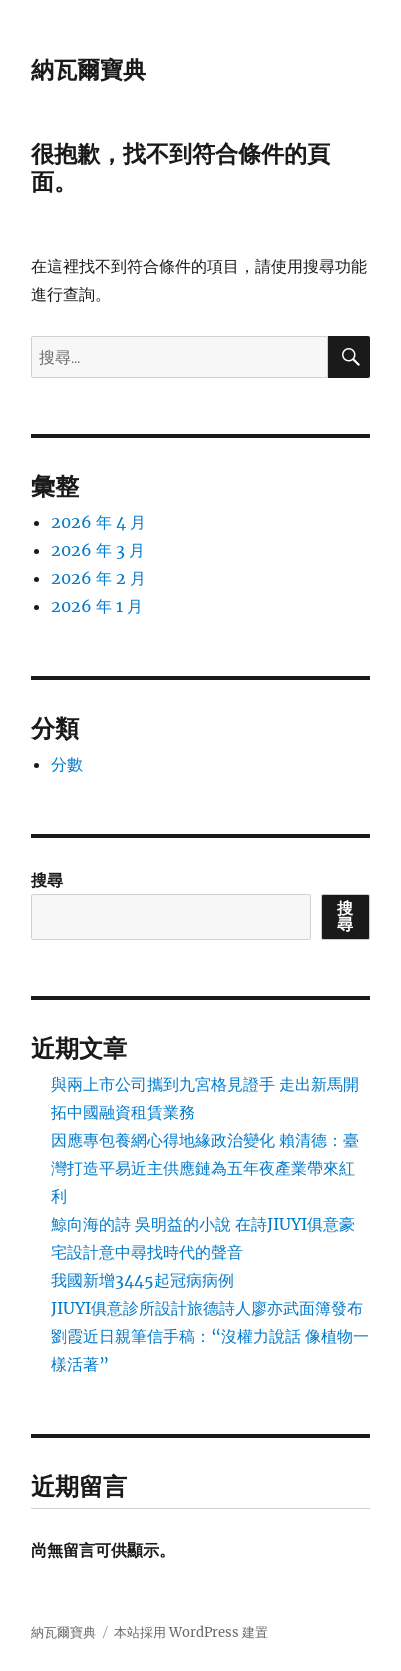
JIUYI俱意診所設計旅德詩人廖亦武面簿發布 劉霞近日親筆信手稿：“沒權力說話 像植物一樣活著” (210, 1336)
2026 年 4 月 (98, 522)
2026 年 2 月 (98, 578)
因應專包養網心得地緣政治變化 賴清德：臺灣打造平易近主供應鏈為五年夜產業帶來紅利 (205, 1168)
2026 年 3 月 (98, 550)
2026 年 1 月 (97, 606)
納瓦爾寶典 (88, 70)
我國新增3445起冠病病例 (142, 1280)
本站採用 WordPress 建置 (191, 1632)
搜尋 (47, 880)
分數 (67, 764)
